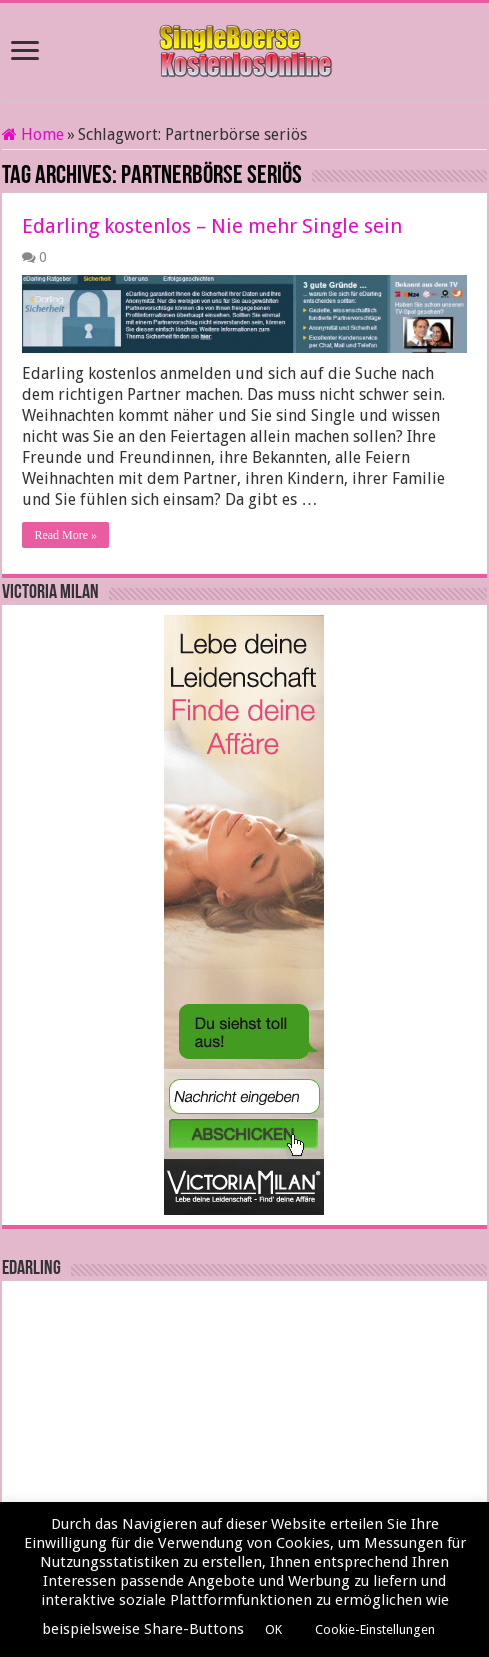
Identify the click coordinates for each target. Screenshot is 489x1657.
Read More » (65, 535)
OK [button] (273, 1629)
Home (33, 134)
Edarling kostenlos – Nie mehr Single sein (212, 226)
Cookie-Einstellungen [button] (375, 1629)
